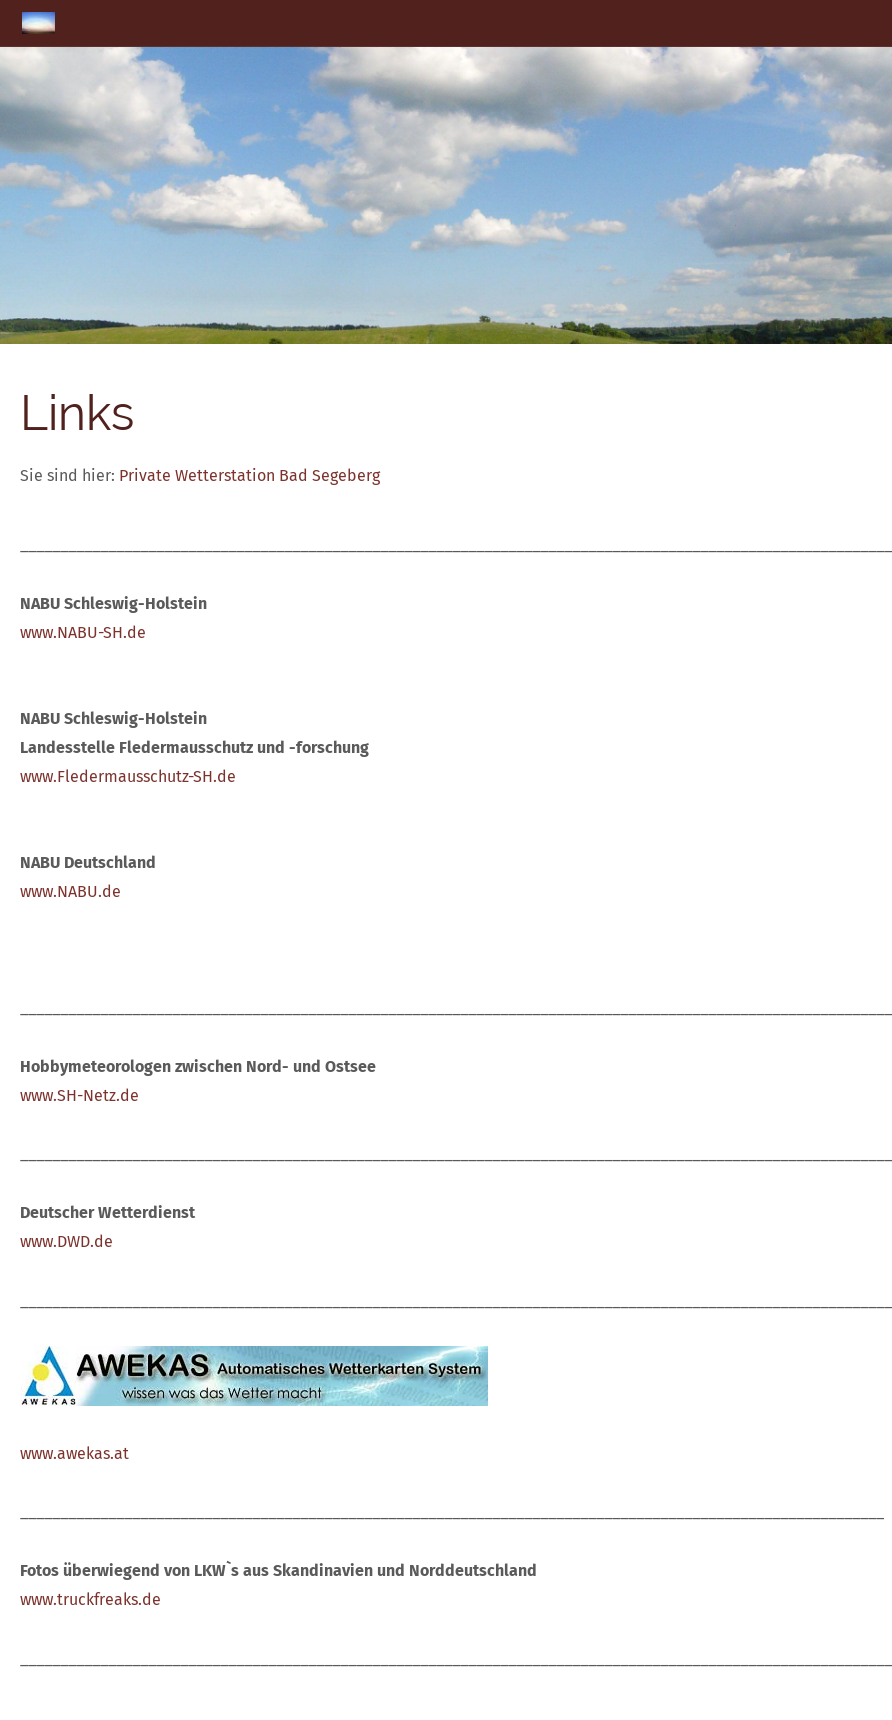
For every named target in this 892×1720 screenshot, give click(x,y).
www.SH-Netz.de (79, 1095)
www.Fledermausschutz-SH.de (128, 776)
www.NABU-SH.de (83, 632)
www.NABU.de (70, 891)
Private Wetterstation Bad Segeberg (249, 475)
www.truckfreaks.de (90, 1599)
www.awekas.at (74, 1453)
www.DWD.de (66, 1241)
